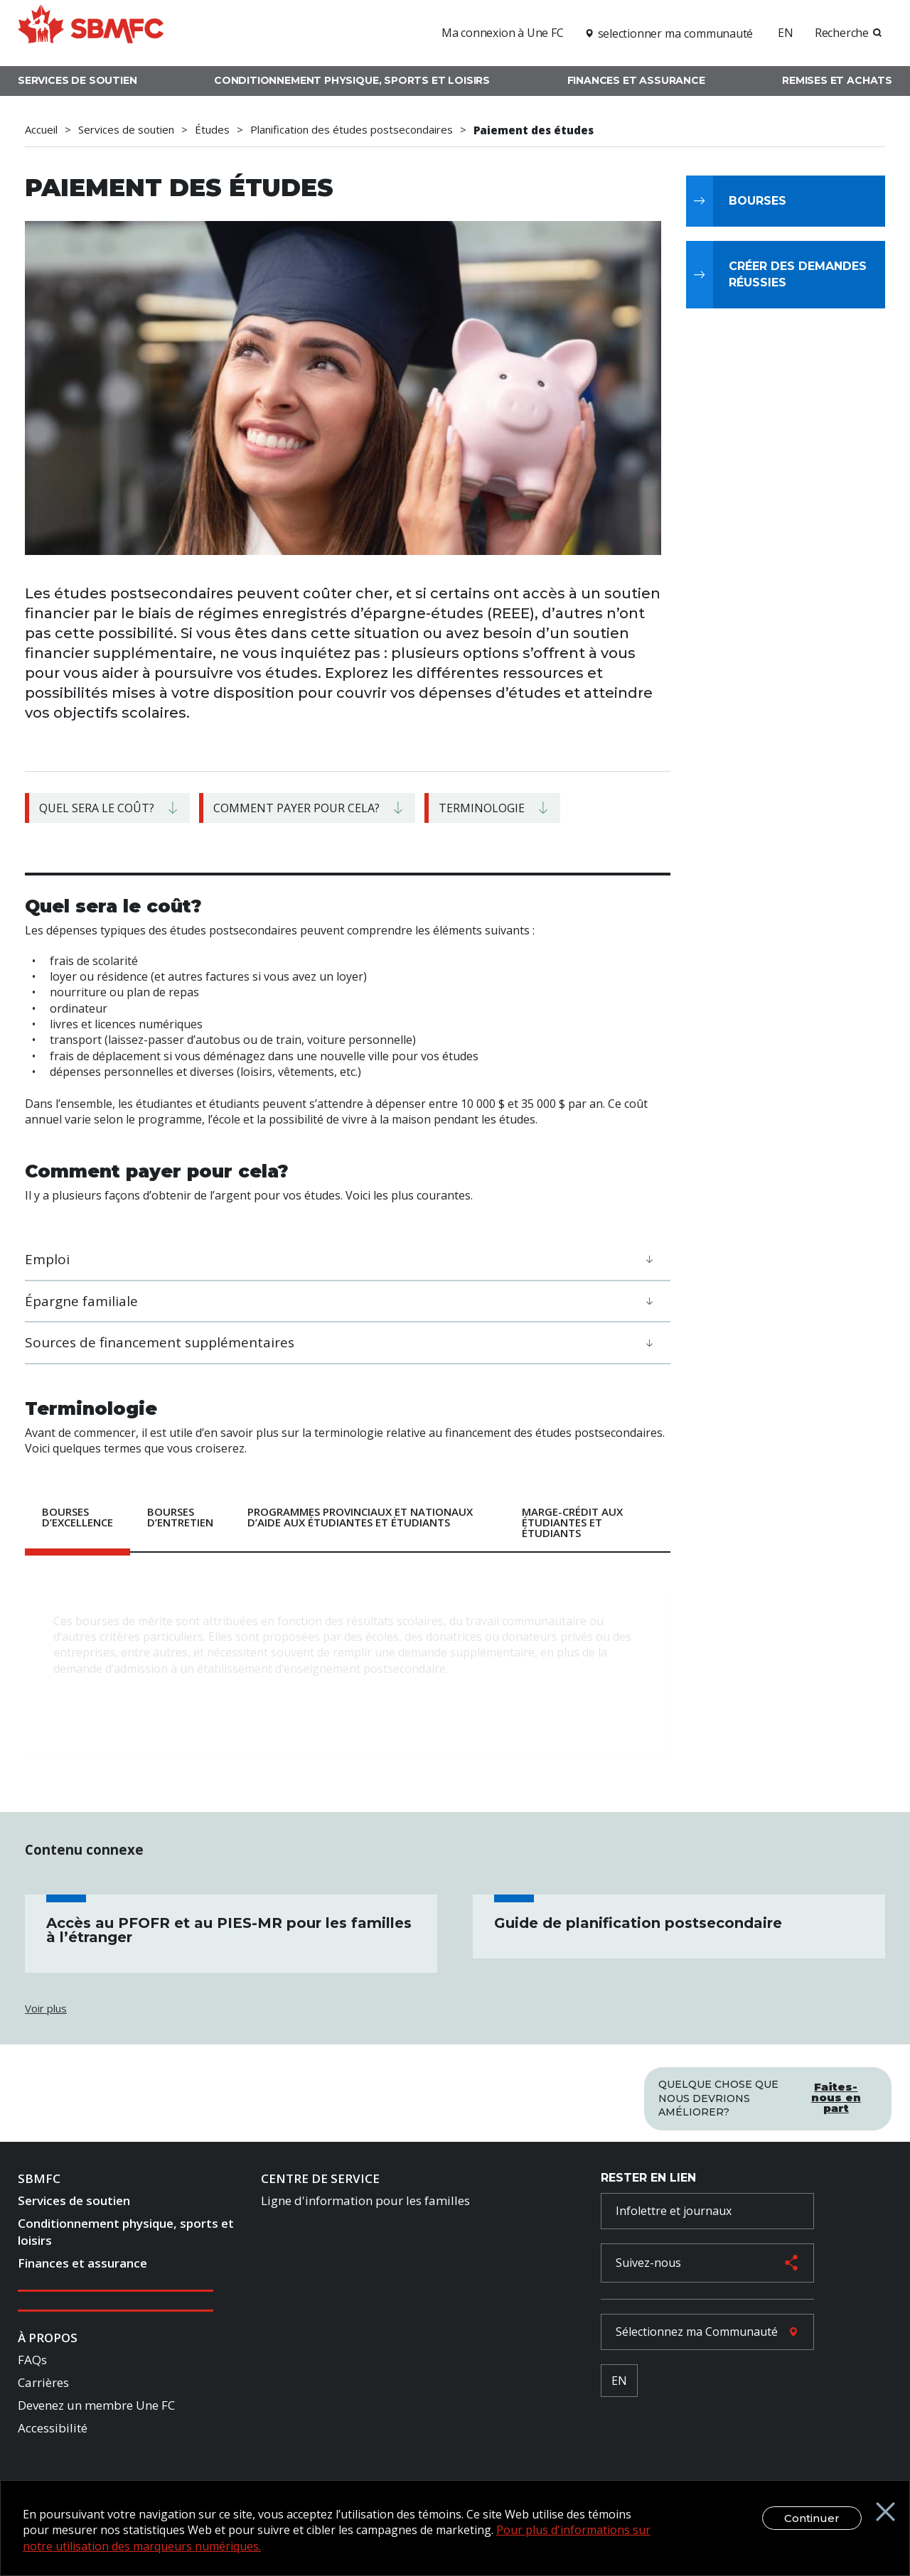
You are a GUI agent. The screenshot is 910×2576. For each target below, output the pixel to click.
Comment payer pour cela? (296, 808)
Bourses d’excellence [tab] (77, 1516)
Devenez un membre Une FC (96, 2408)
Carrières (43, 2385)
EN (785, 33)
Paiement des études (533, 130)
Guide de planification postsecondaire (638, 1922)
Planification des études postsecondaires (351, 129)
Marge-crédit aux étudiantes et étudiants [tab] (572, 1522)
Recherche (842, 32)
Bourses (757, 201)
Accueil (41, 129)
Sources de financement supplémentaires (159, 1342)
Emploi (47, 1259)
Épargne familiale (81, 1301)
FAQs (32, 2362)
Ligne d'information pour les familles (365, 2203)
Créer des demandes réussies (798, 274)
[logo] (91, 31)
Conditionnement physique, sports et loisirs (352, 80)
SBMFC (39, 2181)
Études (212, 129)
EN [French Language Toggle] (619, 2383)
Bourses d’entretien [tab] (180, 1516)
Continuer (799, 2518)
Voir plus (46, 2008)
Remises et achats (837, 80)
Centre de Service (320, 2181)
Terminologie (482, 808)
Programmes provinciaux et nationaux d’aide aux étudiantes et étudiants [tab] (360, 1516)
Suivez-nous (648, 2265)
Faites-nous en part (836, 2093)
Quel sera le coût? (96, 808)
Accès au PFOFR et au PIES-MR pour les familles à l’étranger (229, 1930)
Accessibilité (52, 2431)
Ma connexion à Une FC (502, 33)
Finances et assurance (636, 80)
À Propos (47, 2340)
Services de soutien (77, 80)
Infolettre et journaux (674, 2213)
